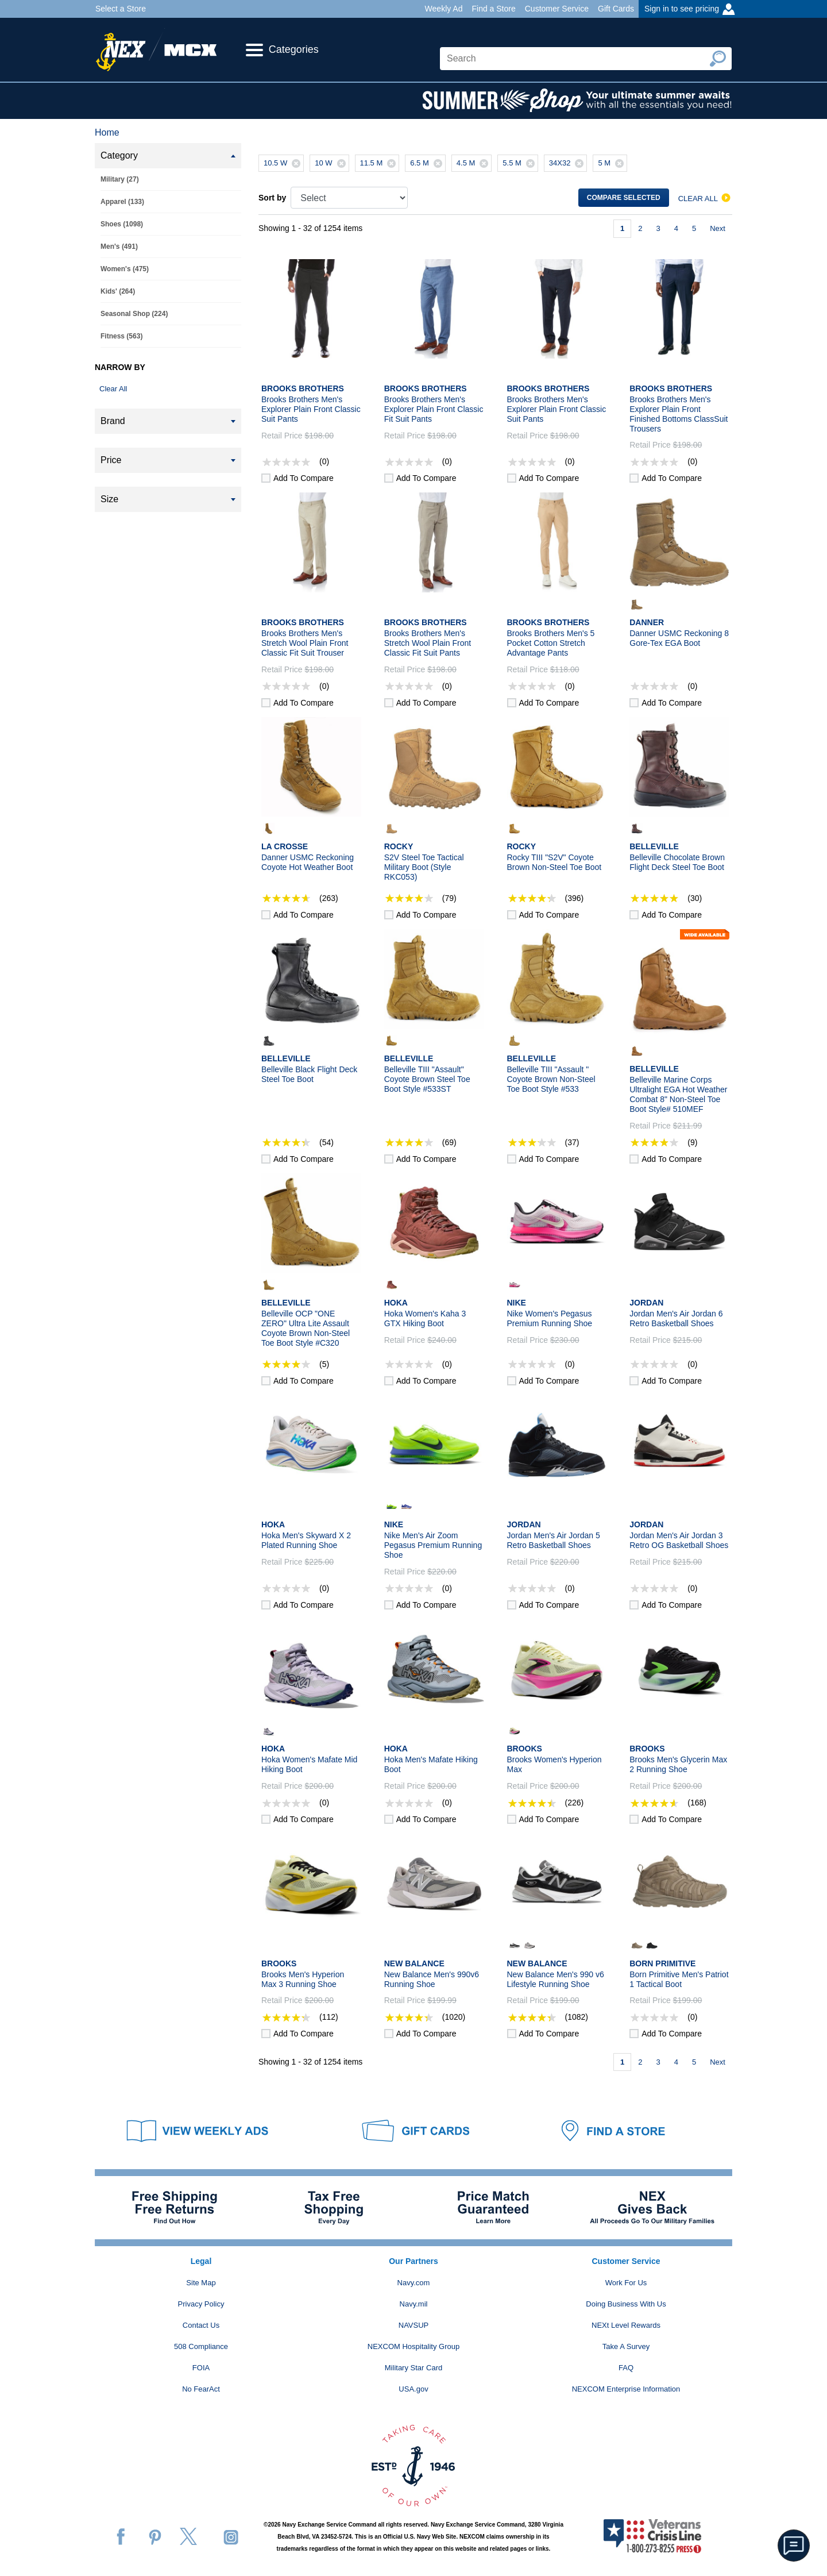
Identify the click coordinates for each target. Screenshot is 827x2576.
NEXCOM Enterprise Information (626, 2389)
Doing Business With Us (626, 2304)
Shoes (122, 224)
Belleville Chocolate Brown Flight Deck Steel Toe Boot (677, 862)
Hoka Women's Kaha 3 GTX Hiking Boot (425, 1318)
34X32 (568, 163)
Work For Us (626, 2282)
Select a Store (120, 8)
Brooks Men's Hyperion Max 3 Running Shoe (302, 1979)
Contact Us (201, 2325)
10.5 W (283, 163)
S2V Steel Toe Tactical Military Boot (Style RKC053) (424, 867)
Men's (119, 246)
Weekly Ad (444, 8)
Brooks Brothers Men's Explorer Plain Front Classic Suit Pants (311, 409)
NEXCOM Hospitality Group (413, 2346)
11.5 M (379, 163)
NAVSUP (414, 2325)
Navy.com (413, 2282)
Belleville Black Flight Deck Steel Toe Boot (309, 1074)
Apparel (122, 202)
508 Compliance (201, 2346)
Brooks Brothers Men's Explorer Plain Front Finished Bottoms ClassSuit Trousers (678, 414)
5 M (612, 163)
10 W (331, 163)
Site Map (200, 2282)
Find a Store (493, 8)
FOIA (201, 2367)
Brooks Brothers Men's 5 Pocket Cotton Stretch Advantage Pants (551, 643)
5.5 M (520, 163)
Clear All (113, 388)
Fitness (121, 336)
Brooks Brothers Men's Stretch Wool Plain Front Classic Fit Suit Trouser (304, 643)
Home (107, 132)
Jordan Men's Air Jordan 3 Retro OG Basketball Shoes (678, 1540)
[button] (794, 2545)
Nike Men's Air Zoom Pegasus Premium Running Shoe (433, 1545)
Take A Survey (626, 2346)
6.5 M (427, 163)
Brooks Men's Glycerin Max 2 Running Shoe (678, 1764)
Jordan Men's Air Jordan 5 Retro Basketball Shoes (553, 1540)
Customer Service (557, 8)
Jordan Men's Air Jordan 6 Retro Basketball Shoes (675, 1318)
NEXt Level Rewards (626, 2325)
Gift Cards (616, 8)
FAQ (626, 2367)
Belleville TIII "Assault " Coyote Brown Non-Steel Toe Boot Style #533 (551, 1079)
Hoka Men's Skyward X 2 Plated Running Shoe (306, 1540)
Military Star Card (413, 2367)
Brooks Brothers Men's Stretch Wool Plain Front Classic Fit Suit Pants (427, 643)
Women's (125, 269)
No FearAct (201, 2389)
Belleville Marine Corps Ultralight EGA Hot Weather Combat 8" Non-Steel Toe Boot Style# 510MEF (678, 1094)
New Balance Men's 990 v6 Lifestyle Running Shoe (555, 1979)
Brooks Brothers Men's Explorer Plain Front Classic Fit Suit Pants (434, 409)
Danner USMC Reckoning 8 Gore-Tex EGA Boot (679, 638)
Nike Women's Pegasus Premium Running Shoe (550, 1318)
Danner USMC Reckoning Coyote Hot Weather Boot (307, 862)
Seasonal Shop (134, 314)
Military (120, 179)
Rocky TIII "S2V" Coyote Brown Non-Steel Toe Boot (554, 862)
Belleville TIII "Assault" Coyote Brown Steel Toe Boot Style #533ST (427, 1079)
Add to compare (303, 478)
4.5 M (474, 163)
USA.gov (413, 2389)
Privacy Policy (201, 2304)
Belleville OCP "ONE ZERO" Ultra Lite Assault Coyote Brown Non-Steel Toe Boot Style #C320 (305, 1328)
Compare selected (623, 198)
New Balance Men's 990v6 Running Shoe (431, 1979)
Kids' (118, 291)
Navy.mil (414, 2304)
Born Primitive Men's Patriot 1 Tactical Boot (678, 1979)
